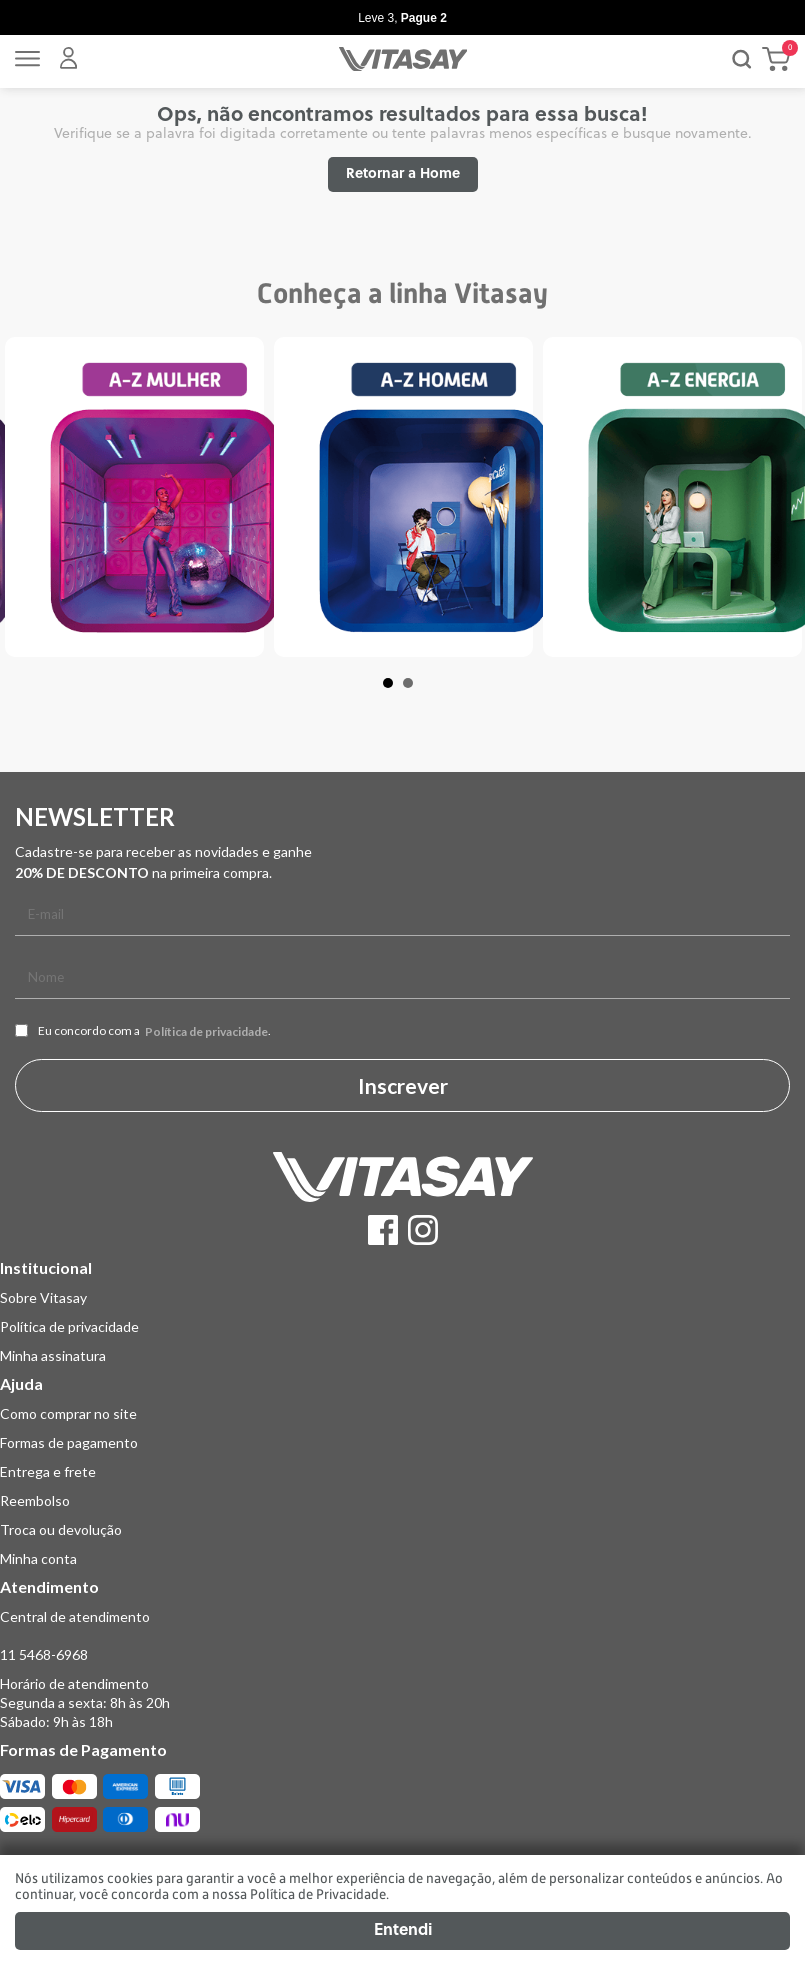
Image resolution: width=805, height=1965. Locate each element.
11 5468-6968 (44, 1654)
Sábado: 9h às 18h (56, 1721)
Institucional (46, 1267)
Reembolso (35, 1500)
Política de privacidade (206, 1032)
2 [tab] (418, 693)
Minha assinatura (53, 1355)
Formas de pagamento (69, 1442)
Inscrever (403, 1085)
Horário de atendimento (74, 1683)
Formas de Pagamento (83, 1749)
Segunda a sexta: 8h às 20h (85, 1702)
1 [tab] (398, 693)
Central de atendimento (75, 1616)
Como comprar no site (68, 1413)
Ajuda (21, 1383)
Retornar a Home (403, 174)
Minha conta (38, 1558)
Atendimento (49, 1586)
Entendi (403, 1931)
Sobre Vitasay (43, 1297)
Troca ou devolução (61, 1529)
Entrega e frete (48, 1471)
